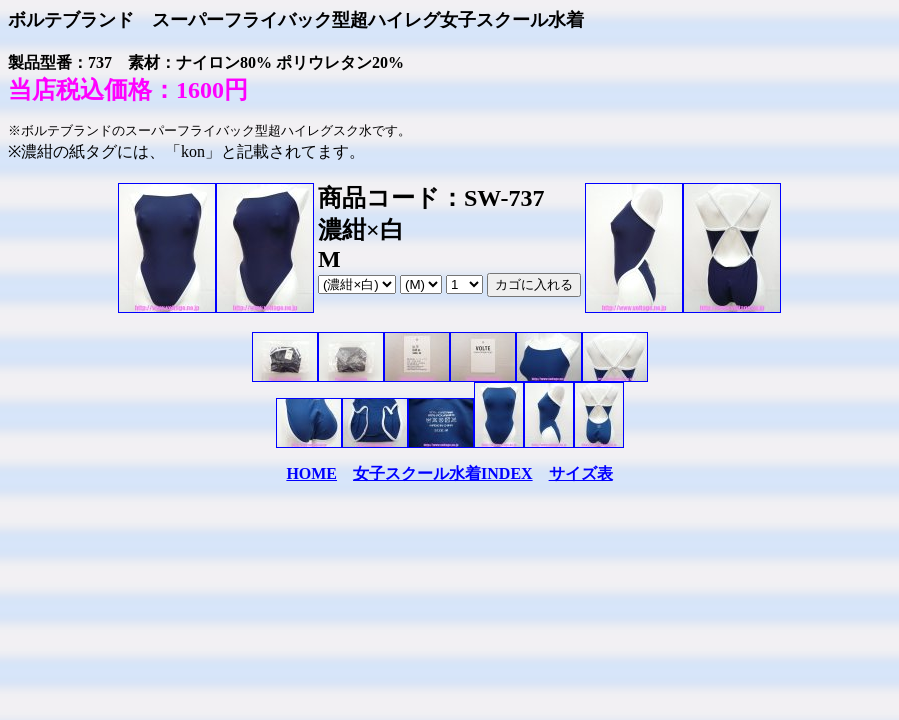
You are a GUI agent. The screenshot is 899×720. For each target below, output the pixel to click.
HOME (311, 473)
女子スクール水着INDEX (443, 473)
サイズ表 (581, 473)
